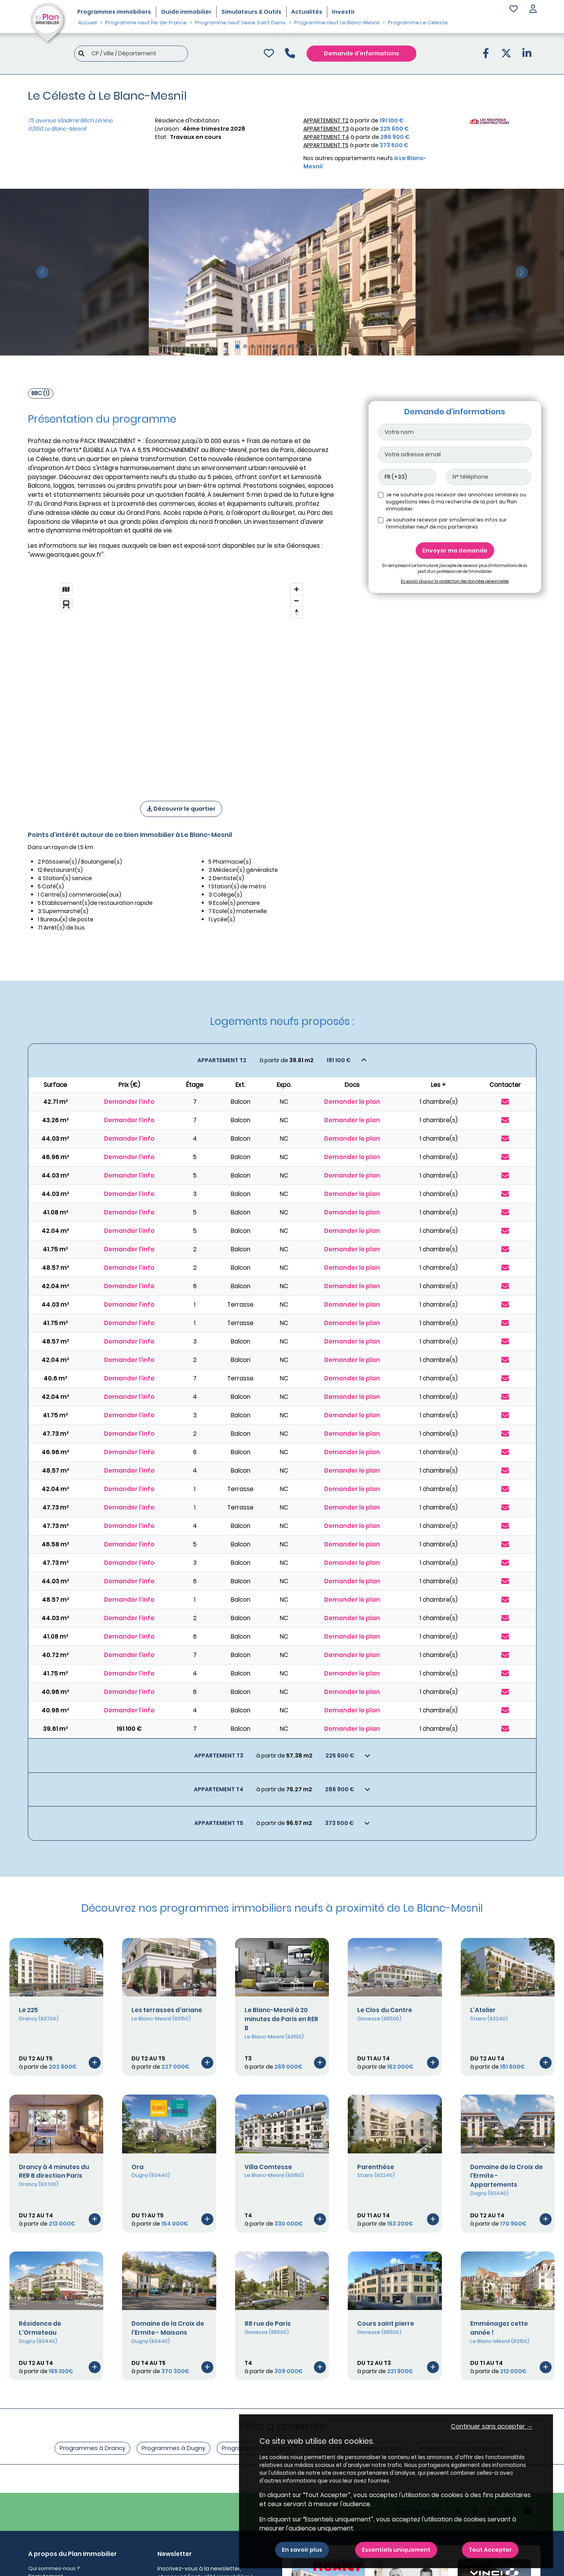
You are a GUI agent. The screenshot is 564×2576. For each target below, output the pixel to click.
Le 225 (28, 2010)
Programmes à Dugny (173, 2448)
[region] (181, 682)
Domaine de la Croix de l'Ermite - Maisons (167, 2328)
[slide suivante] (521, 272)
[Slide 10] (304, 346)
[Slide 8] (289, 346)
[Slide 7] (282, 346)
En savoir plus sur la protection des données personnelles (455, 581)
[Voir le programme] (94, 2062)
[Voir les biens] (282, 1060)
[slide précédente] (42, 272)
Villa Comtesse (268, 2167)
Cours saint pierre (385, 2323)
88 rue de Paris (268, 2323)
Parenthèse (375, 2167)
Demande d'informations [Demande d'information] (361, 53)
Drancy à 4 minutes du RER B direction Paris (54, 2171)
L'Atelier (483, 2010)
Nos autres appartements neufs (364, 162)
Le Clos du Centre (384, 2010)
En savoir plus (302, 2550)
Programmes (114, 12)
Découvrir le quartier (181, 809)
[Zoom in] (296, 589)
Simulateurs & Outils (251, 12)
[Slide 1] (237, 346)
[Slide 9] (297, 346)
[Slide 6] (274, 346)
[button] (533, 10)
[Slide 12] (319, 346)
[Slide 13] (327, 346)
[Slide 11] (312, 346)
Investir (343, 12)
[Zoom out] (296, 600)
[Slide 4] (260, 346)
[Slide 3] (252, 346)
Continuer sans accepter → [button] (492, 2426)
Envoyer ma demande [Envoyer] (454, 550)
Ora (137, 2167)
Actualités (306, 12)
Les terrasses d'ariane (166, 2010)
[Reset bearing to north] (296, 612)
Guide (186, 12)
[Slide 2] (245, 346)
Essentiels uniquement (396, 2550)
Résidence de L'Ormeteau (40, 2328)
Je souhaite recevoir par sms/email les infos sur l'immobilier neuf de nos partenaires (446, 523)
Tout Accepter (490, 2550)
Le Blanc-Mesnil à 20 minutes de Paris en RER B (281, 2019)
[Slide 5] (267, 346)
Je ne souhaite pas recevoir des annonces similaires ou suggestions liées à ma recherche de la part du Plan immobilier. (456, 501)
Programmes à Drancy (92, 2448)
